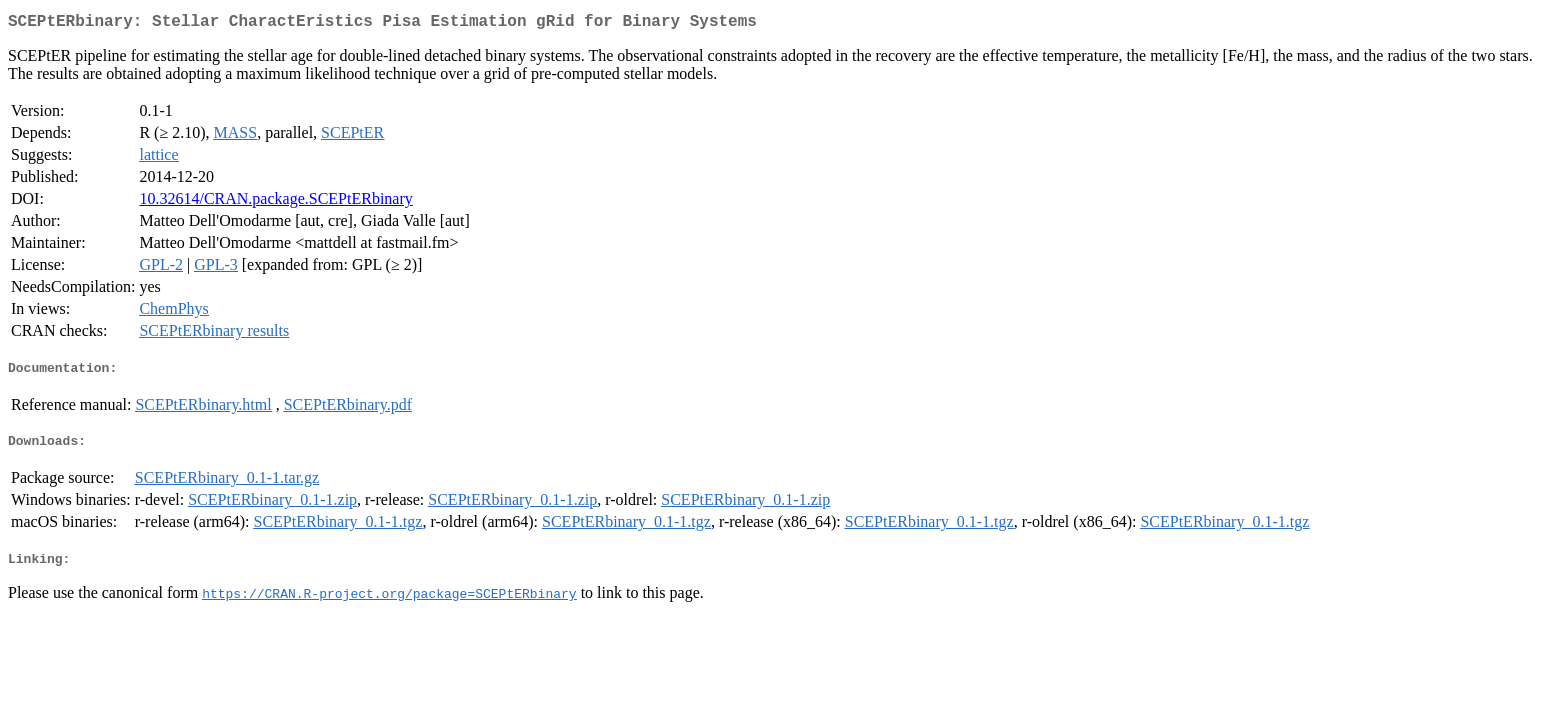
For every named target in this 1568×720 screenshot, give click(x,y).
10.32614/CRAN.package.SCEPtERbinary (275, 202)
